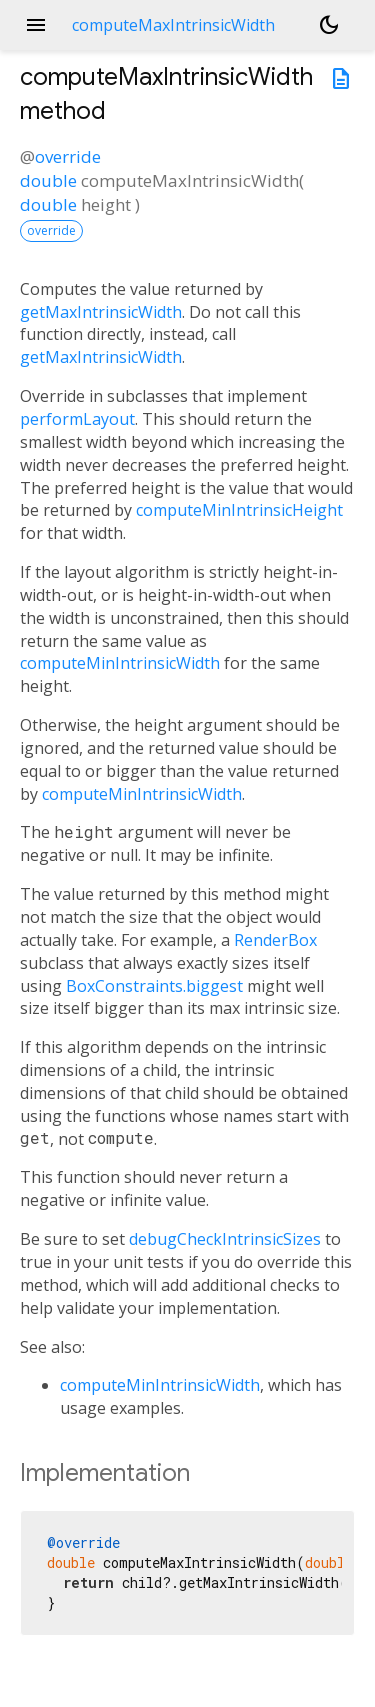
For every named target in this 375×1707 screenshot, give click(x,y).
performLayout (77, 419)
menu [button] (36, 25)
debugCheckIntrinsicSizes (225, 1239)
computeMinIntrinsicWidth (120, 663)
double (48, 180)
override (68, 156)
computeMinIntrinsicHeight (239, 510)
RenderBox (275, 940)
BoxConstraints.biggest (154, 986)
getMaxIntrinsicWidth (101, 312)
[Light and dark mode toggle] (329, 25)
